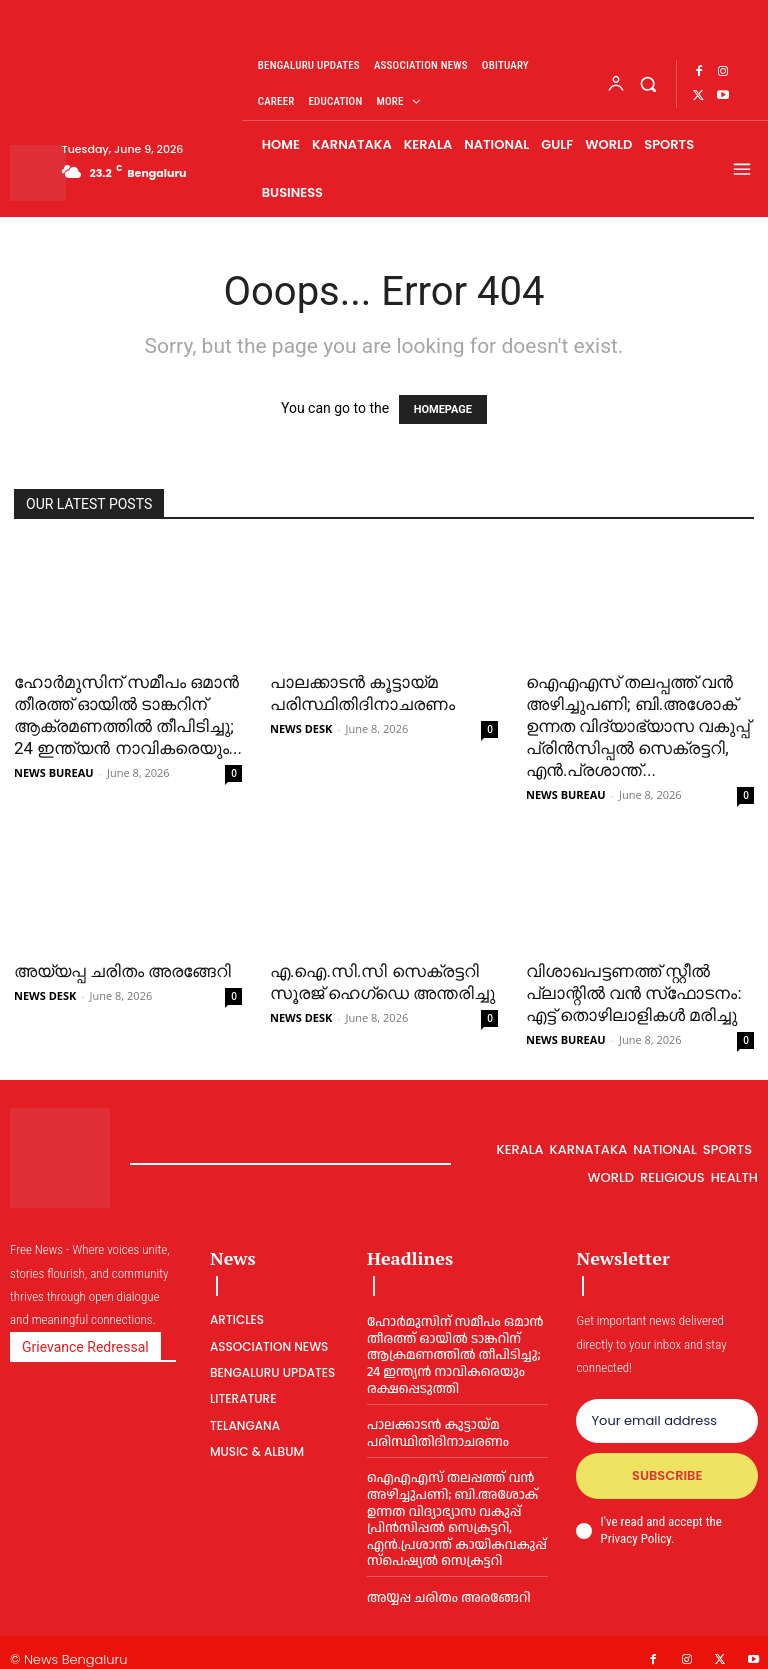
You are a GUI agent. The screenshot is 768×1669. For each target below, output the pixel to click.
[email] (667, 1421)
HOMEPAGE (443, 409)
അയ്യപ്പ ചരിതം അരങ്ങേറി (122, 971)
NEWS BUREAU (54, 772)
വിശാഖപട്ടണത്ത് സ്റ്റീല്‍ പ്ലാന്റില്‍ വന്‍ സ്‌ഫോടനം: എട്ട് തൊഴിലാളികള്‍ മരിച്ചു (634, 993)
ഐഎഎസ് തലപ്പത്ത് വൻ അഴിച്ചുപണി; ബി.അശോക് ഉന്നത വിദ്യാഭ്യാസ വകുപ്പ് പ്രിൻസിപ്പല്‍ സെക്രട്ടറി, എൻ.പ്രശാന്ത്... (638, 726)
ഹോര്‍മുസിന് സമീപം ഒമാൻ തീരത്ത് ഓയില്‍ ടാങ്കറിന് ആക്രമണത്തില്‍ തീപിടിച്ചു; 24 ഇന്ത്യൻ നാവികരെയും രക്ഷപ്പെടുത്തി (452, 1352)
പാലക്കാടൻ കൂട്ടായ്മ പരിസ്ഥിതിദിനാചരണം (436, 1427)
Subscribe (667, 1475)
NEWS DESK (301, 728)
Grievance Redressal (85, 1347)
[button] (648, 83)
